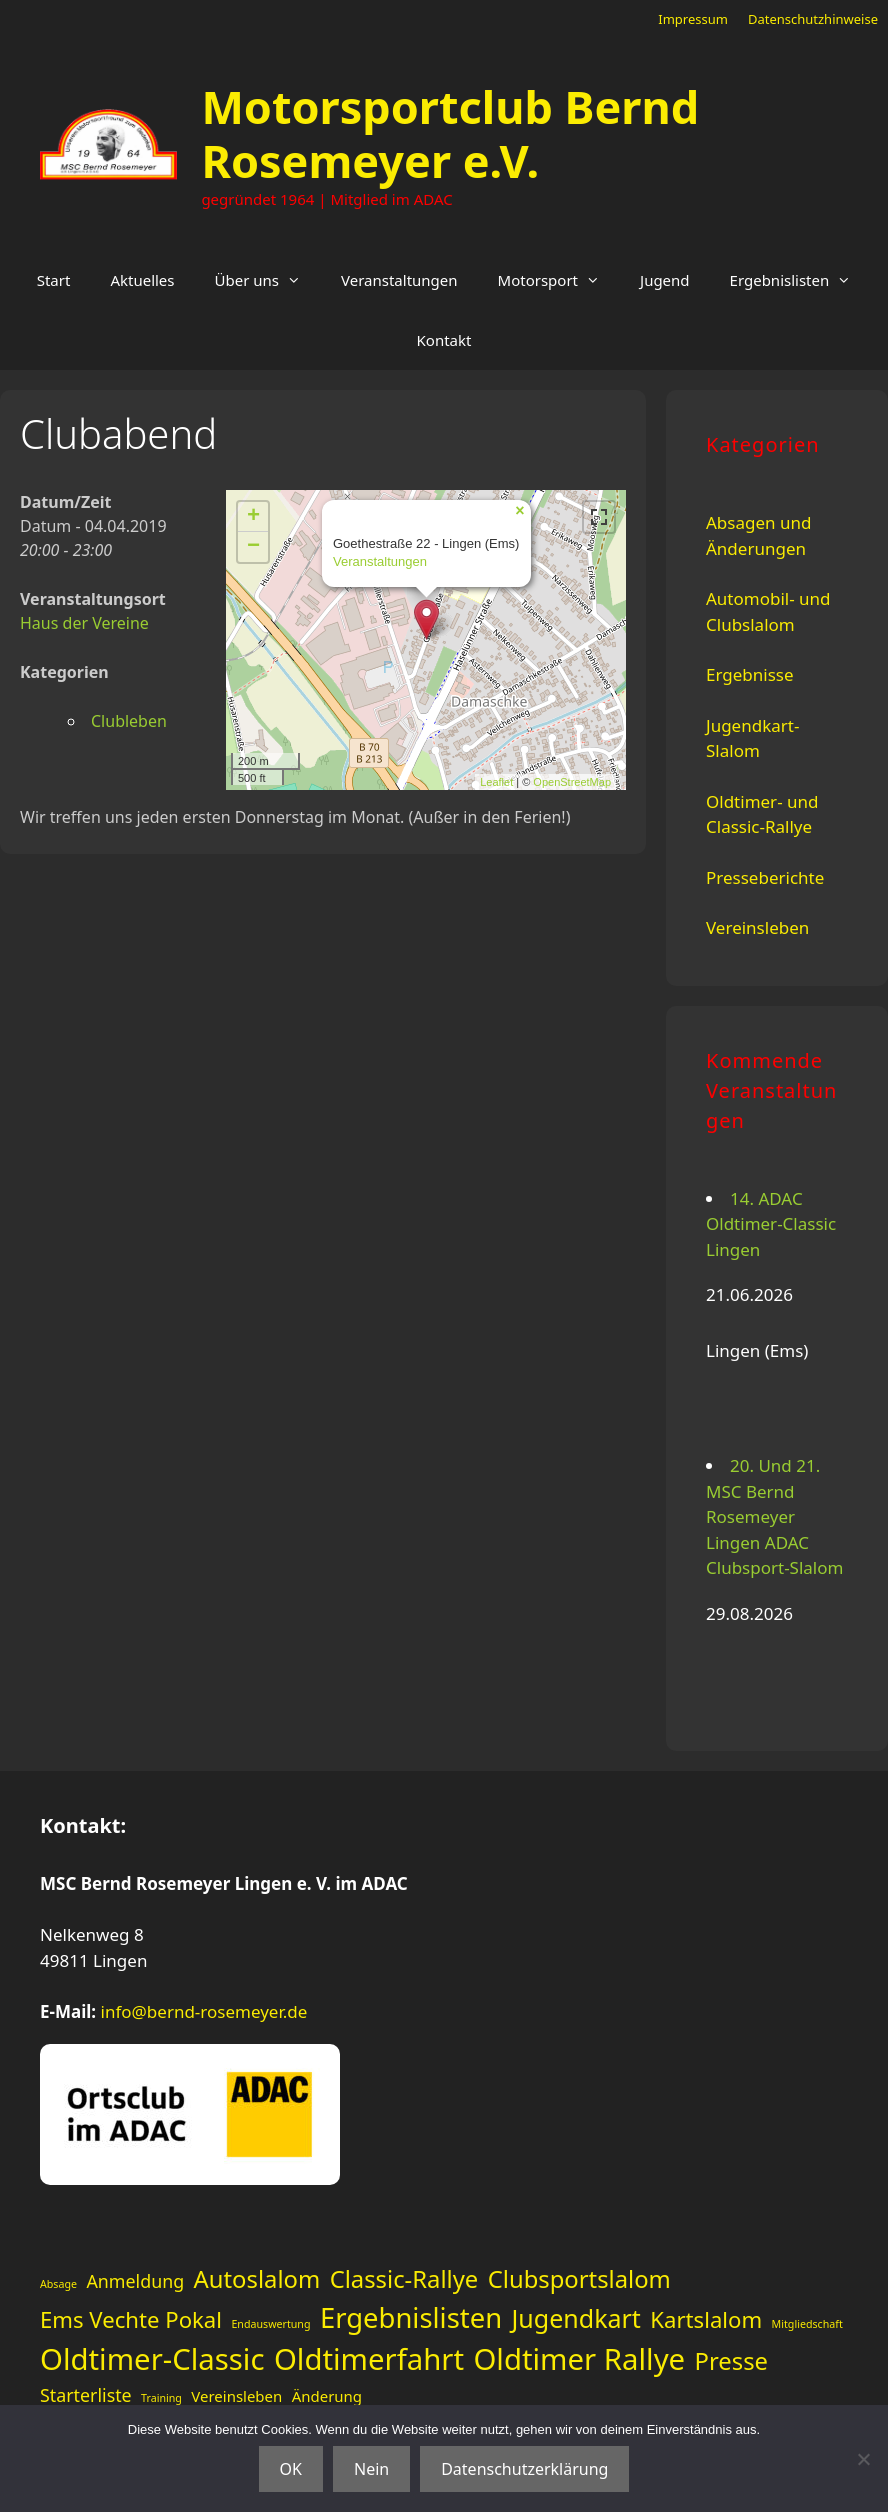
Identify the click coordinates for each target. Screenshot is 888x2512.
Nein (371, 2469)
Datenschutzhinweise (813, 19)
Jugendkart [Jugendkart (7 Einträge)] (576, 2318)
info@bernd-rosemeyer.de (204, 2011)
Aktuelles (142, 280)
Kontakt (444, 340)
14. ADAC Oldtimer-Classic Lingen (771, 1224)
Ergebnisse (750, 674)
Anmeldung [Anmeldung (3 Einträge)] (135, 2281)
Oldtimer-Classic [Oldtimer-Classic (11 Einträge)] (152, 2359)
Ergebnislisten (801, 280)
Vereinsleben (757, 927)
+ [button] (253, 517)
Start (54, 280)
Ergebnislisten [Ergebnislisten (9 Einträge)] (411, 2317)
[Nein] (863, 2459)
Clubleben (129, 721)
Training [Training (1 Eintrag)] (161, 2398)
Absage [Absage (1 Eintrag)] (58, 2284)
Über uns (268, 280)
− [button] (253, 547)
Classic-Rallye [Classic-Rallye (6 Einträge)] (404, 2279)
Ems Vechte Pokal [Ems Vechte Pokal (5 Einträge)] (131, 2319)
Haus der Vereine (84, 623)
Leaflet (496, 782)
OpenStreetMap (572, 782)
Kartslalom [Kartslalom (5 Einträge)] (706, 2319)
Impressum (693, 19)
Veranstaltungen (399, 280)
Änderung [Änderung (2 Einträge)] (327, 2396)
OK (291, 2469)
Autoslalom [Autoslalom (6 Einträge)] (257, 2279)
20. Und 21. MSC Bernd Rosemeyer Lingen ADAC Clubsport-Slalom (774, 1516)
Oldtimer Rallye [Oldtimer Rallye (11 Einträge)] (579, 2359)
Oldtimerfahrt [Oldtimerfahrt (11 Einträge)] (369, 2359)
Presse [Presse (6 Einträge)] (731, 2361)
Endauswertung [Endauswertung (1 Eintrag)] (270, 2324)
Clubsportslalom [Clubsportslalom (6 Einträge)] (579, 2279)
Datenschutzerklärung (524, 2469)
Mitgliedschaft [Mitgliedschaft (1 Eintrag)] (807, 2324)
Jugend (665, 280)
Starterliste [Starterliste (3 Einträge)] (86, 2395)
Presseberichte (765, 877)
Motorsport (559, 280)
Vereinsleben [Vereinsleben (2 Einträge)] (236, 2396)
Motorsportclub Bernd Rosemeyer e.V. (450, 133)
